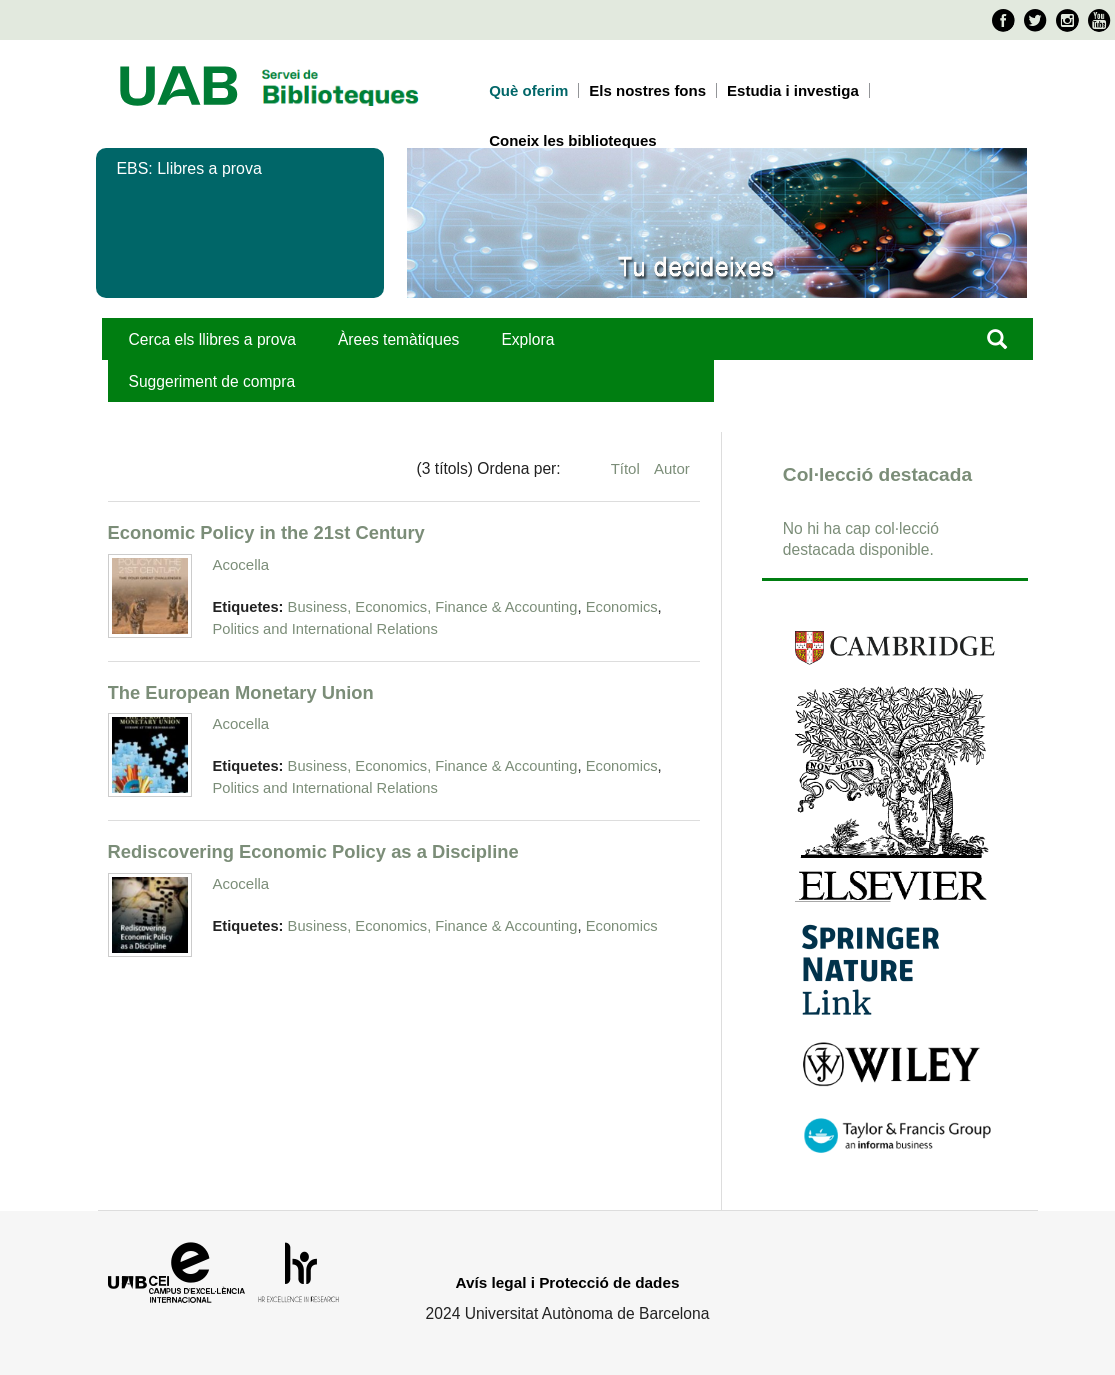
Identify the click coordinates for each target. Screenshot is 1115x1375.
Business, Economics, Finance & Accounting (433, 607)
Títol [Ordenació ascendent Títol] (627, 468)
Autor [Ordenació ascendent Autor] (672, 468)
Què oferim (528, 90)
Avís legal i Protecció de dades (568, 1282)
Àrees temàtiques (398, 339)
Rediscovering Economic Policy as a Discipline (313, 851)
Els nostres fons (647, 90)
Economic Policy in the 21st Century (266, 532)
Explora (527, 339)
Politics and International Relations (325, 629)
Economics (622, 607)
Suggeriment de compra (212, 381)
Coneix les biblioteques (573, 140)
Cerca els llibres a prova (212, 339)
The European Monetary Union (241, 692)
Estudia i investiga (793, 90)
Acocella (241, 564)
